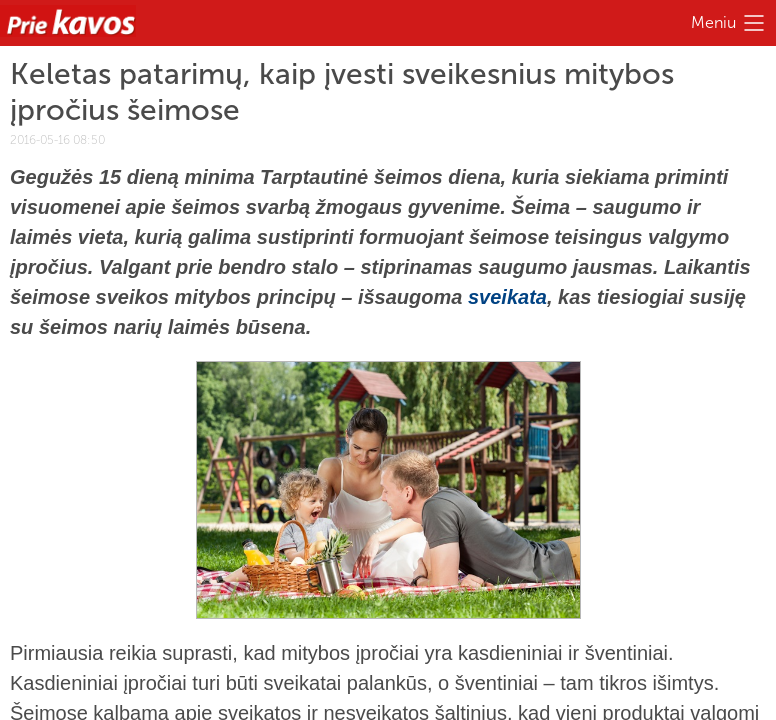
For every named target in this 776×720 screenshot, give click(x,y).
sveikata (507, 297)
